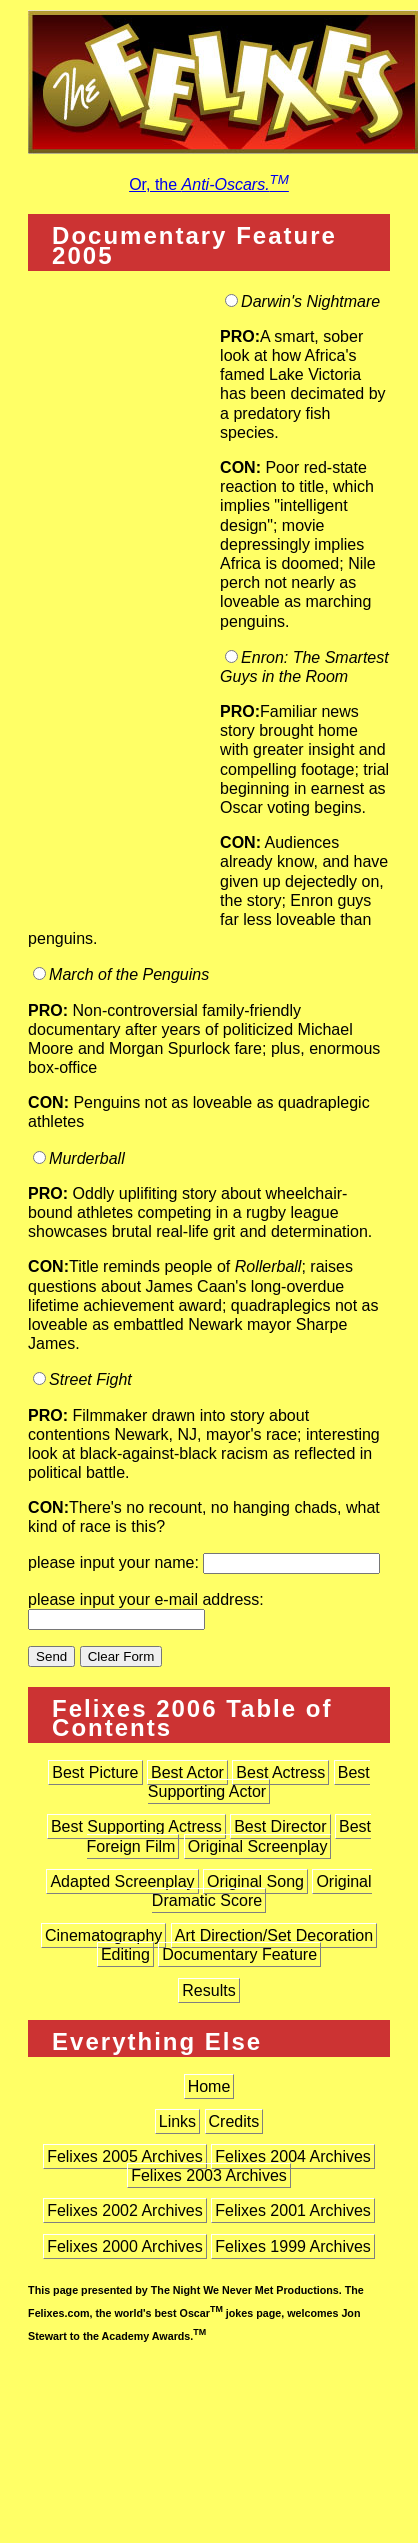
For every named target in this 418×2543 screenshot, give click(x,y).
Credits (234, 2121)
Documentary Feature (239, 1954)
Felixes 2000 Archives (125, 2246)
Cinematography (103, 1935)
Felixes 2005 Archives (125, 2156)
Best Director (280, 1826)
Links (177, 2121)
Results (208, 1990)
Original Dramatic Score (262, 1891)
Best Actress (280, 1772)
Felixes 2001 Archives (293, 2210)
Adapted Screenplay (122, 1881)
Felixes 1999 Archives (293, 2246)
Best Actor (187, 1772)
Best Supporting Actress (136, 1826)
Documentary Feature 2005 (194, 245)
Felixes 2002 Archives (125, 2210)
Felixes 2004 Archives (293, 2156)
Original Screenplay (258, 1846)
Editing (125, 1954)
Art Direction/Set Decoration (274, 1935)
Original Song (255, 1881)
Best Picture (95, 1772)
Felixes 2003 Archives (209, 2175)
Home (209, 2086)
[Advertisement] (124, 607)
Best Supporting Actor (259, 1782)
